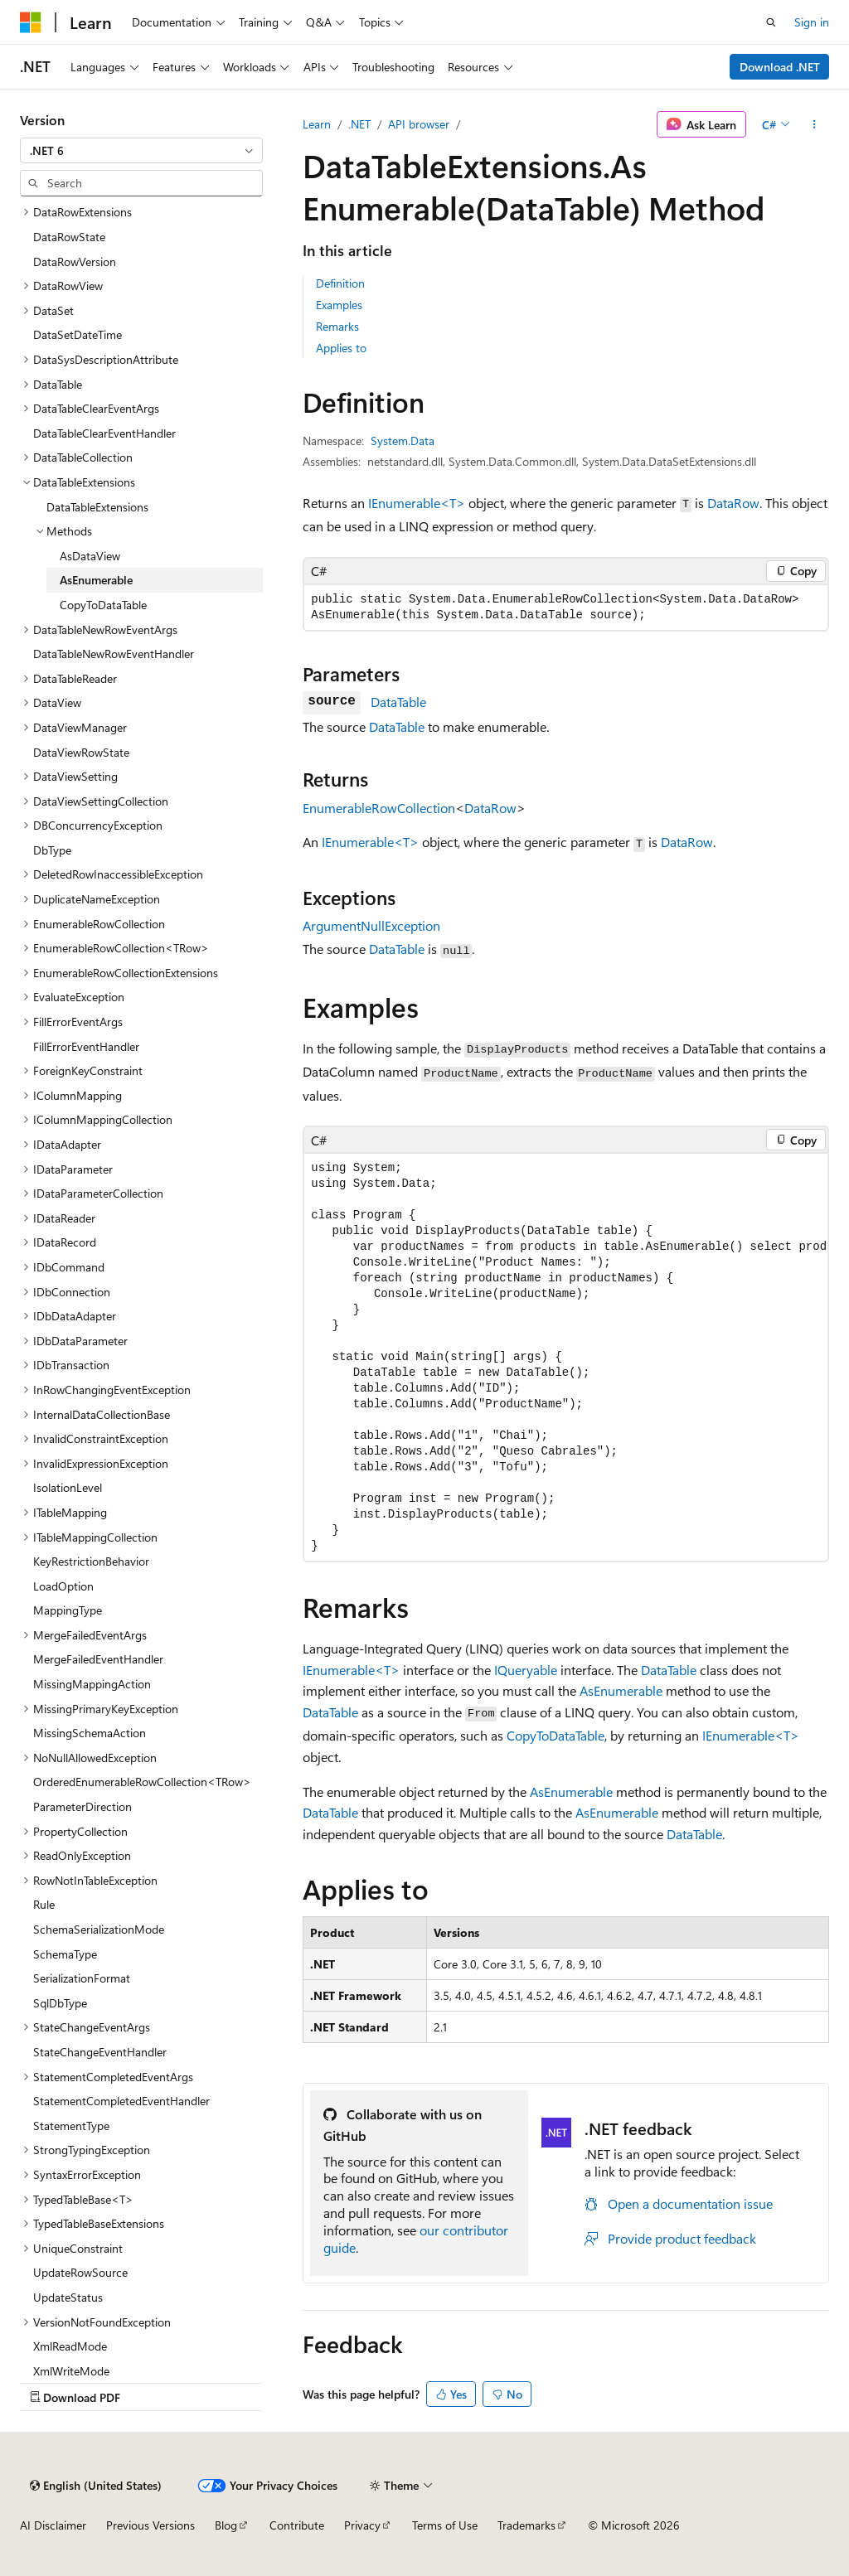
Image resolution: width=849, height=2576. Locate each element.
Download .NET (780, 67)
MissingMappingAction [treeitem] (92, 1684)
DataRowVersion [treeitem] (74, 261)
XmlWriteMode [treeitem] (71, 2371)
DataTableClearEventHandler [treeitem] (104, 433)
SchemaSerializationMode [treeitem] (98, 1929)
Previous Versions (150, 2525)
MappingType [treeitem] (67, 1610)
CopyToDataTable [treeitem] (103, 605)
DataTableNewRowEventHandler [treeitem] (113, 653)
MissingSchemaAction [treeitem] (89, 1733)
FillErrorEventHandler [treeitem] (86, 1046)
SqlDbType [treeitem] (60, 2003)
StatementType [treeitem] (71, 2125)
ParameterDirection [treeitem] (82, 1806)
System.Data (402, 440)
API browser (418, 124)
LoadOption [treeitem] (63, 1586)
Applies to (341, 348)
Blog (226, 2525)
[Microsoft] (30, 22)
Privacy (362, 2525)
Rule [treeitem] (44, 1904)
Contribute (296, 2525)
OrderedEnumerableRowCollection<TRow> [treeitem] (142, 1781)
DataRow (733, 502)
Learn (317, 124)
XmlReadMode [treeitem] (70, 2346)
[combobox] (141, 151)
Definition (340, 283)
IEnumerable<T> (416, 502)
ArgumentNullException (371, 925)
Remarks (337, 326)
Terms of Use (445, 2525)
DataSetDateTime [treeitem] (77, 334)
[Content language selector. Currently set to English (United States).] (96, 2485)
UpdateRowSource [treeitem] (80, 2272)
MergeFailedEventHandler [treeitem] (98, 1659)
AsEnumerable (621, 1690)
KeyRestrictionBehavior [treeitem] (91, 1561)
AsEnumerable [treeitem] (96, 580)
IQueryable (525, 1669)
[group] (566, 1357)
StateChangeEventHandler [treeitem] (100, 2052)
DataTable (398, 701)
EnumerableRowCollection (379, 807)
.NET (359, 124)
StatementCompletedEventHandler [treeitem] (121, 2101)
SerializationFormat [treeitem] (81, 1978)
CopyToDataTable (555, 1735)
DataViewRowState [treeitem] (81, 752)
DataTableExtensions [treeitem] (97, 507)
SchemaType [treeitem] (65, 1954)
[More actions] (814, 124)
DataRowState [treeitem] (69, 237)
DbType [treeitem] (52, 850)
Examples (339, 304)
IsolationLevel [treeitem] (67, 1487)
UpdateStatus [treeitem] (68, 2297)
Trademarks (526, 2525)
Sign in (811, 22)
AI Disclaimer (53, 2525)
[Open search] (771, 22)
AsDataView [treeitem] (90, 556)
